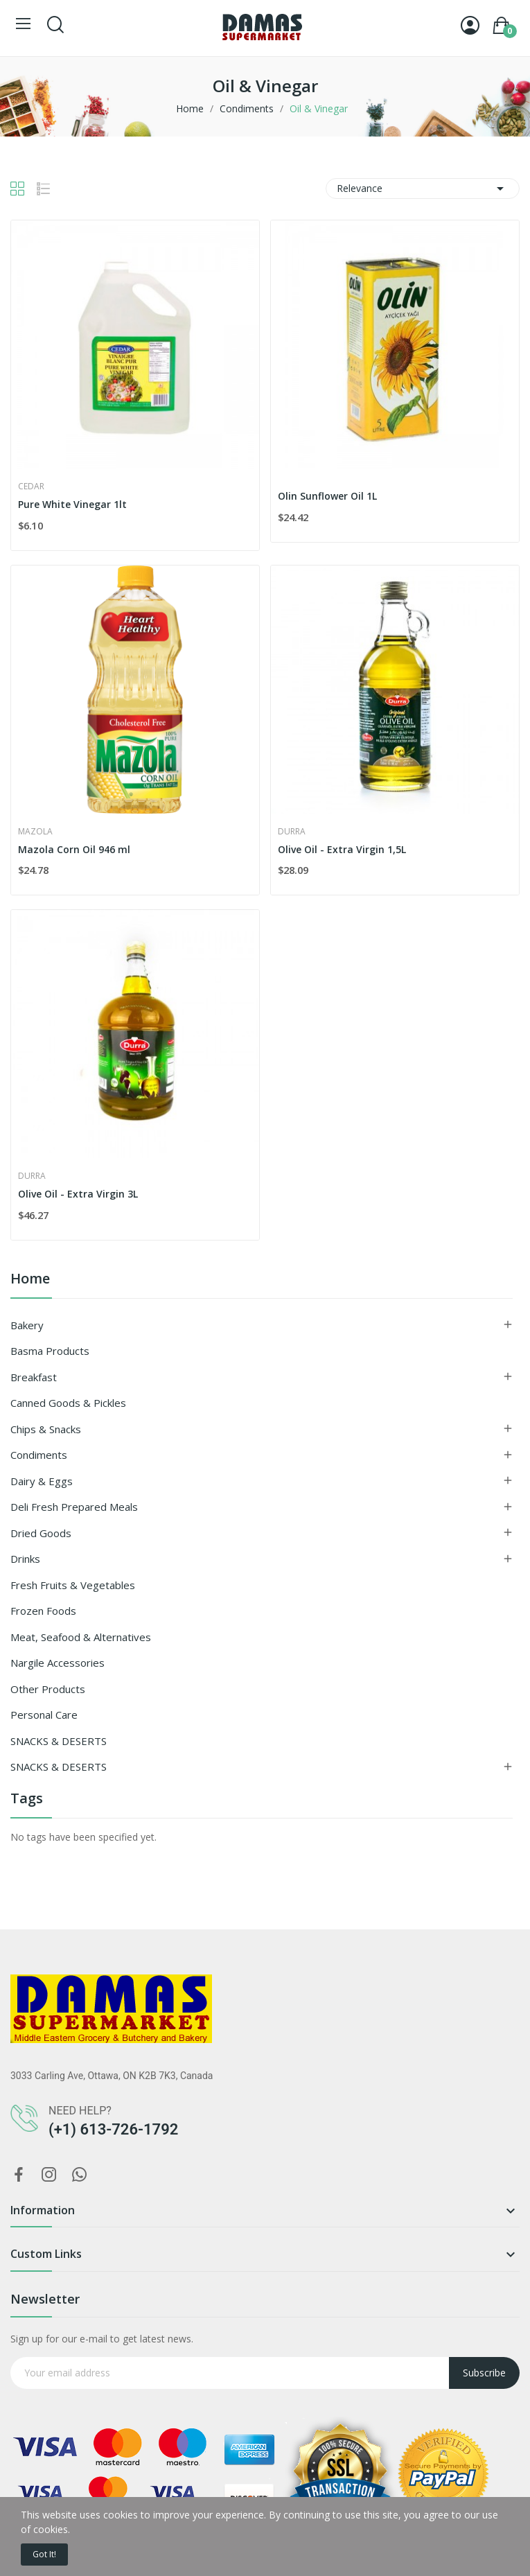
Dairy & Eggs (41, 1481)
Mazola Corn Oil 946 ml (74, 849)
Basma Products (49, 1351)
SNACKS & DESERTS (58, 1741)
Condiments (38, 1455)
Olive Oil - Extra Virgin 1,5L (342, 849)
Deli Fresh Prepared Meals (74, 1507)
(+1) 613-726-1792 (113, 2129)
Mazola (35, 831)
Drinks (25, 1559)
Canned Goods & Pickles (68, 1403)
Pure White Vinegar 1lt (72, 504)
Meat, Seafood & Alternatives (80, 1637)
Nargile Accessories (57, 1663)
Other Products (47, 1689)
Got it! (44, 2554)
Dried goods (40, 1533)
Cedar (31, 486)
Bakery (27, 1325)
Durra (292, 831)
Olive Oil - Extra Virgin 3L (78, 1193)
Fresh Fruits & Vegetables (72, 1585)
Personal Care (44, 1714)
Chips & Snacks (45, 1429)
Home (30, 1280)
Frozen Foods (43, 1611)
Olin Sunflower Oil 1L (327, 495)
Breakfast (33, 1377)
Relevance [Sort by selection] (423, 188)
